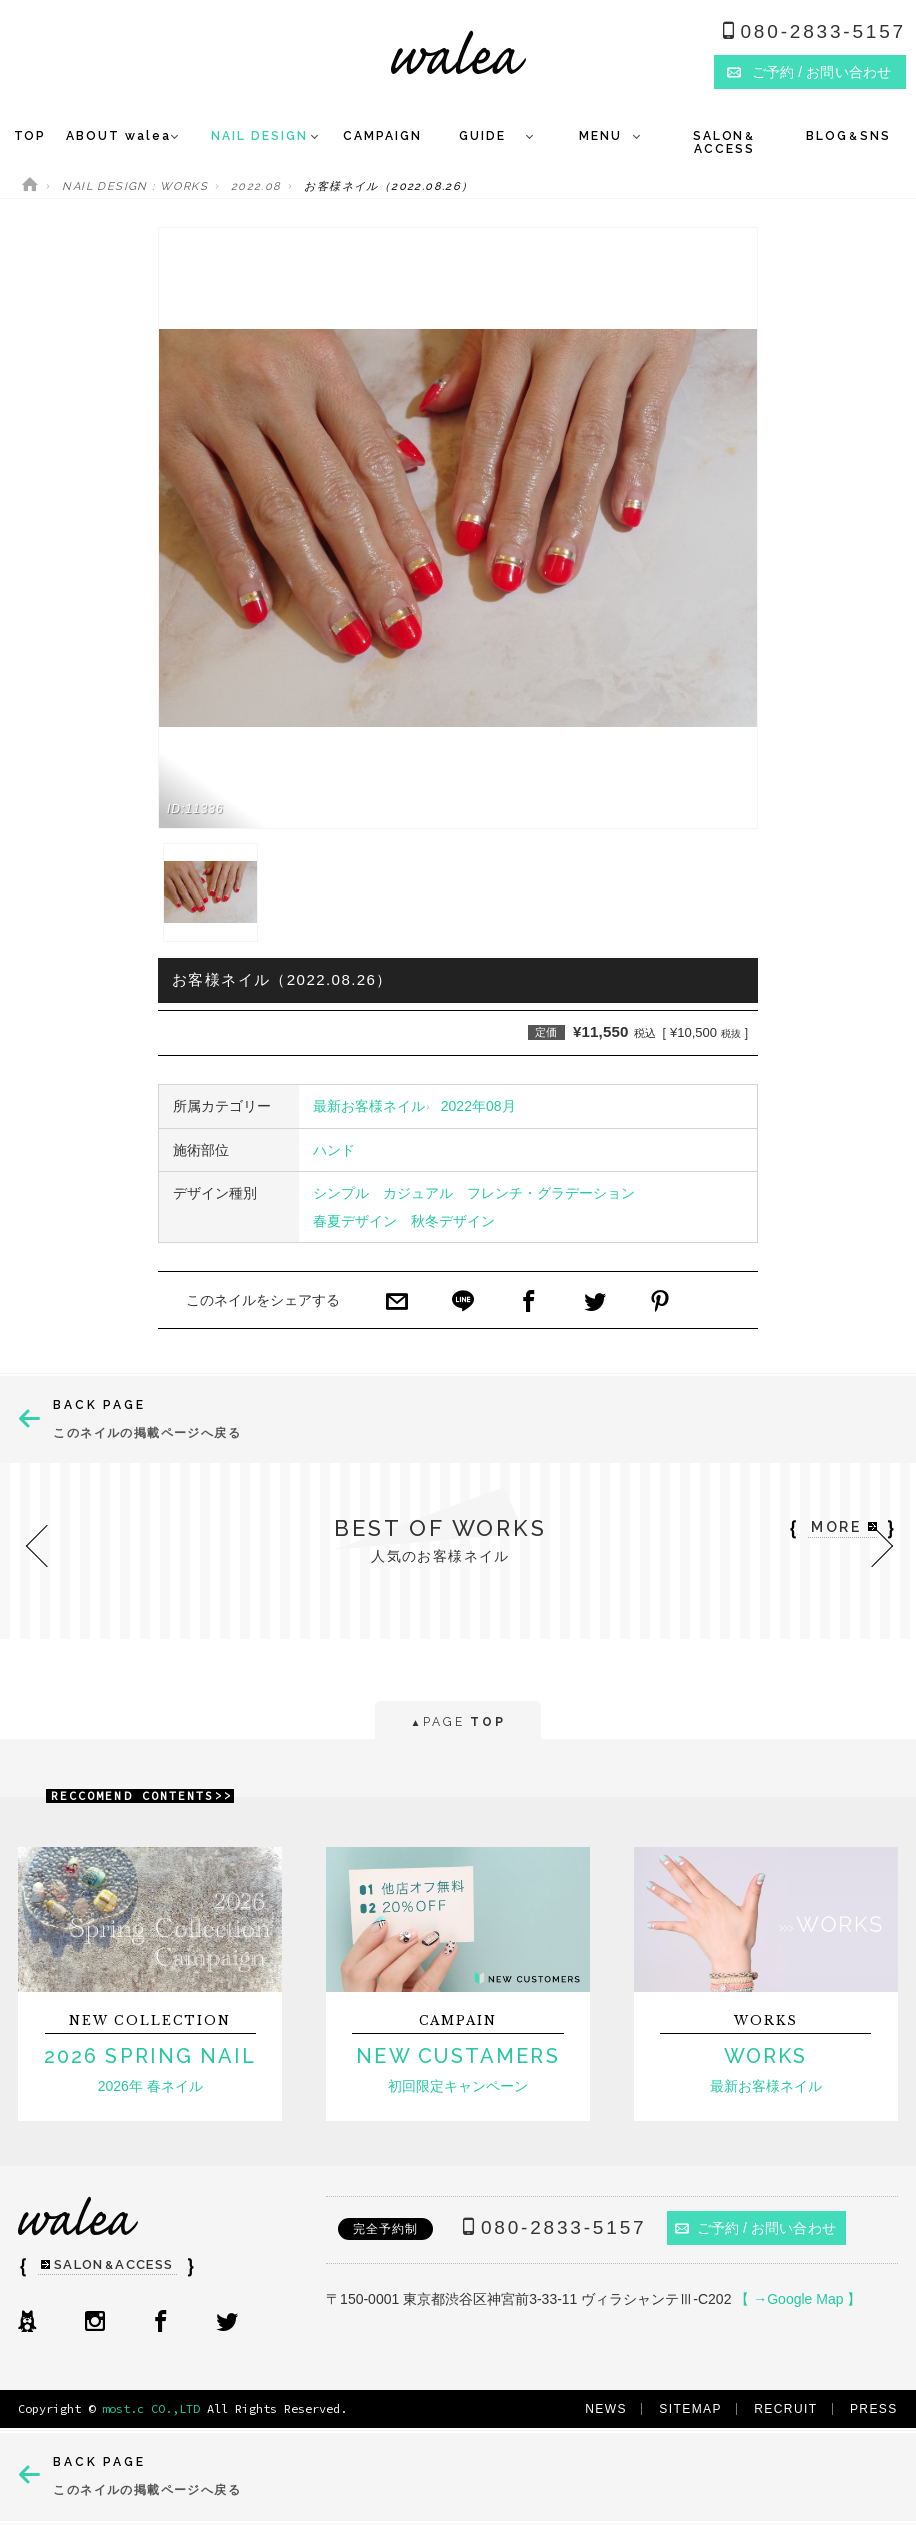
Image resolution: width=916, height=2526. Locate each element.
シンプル (341, 1193)
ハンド (334, 1150)
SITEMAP (690, 2409)
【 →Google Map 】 (798, 2299)
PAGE (457, 1723)
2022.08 (256, 186)
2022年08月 (478, 1106)
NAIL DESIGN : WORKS (135, 186)
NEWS (606, 2409)
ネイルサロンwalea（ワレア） (458, 52)
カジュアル (418, 1193)
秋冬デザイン (453, 1221)
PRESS (874, 2409)
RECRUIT (785, 2409)
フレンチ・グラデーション (551, 1193)
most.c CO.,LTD (151, 2408)
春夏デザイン (355, 1221)
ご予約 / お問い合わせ (755, 2228)
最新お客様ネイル (369, 1106)
